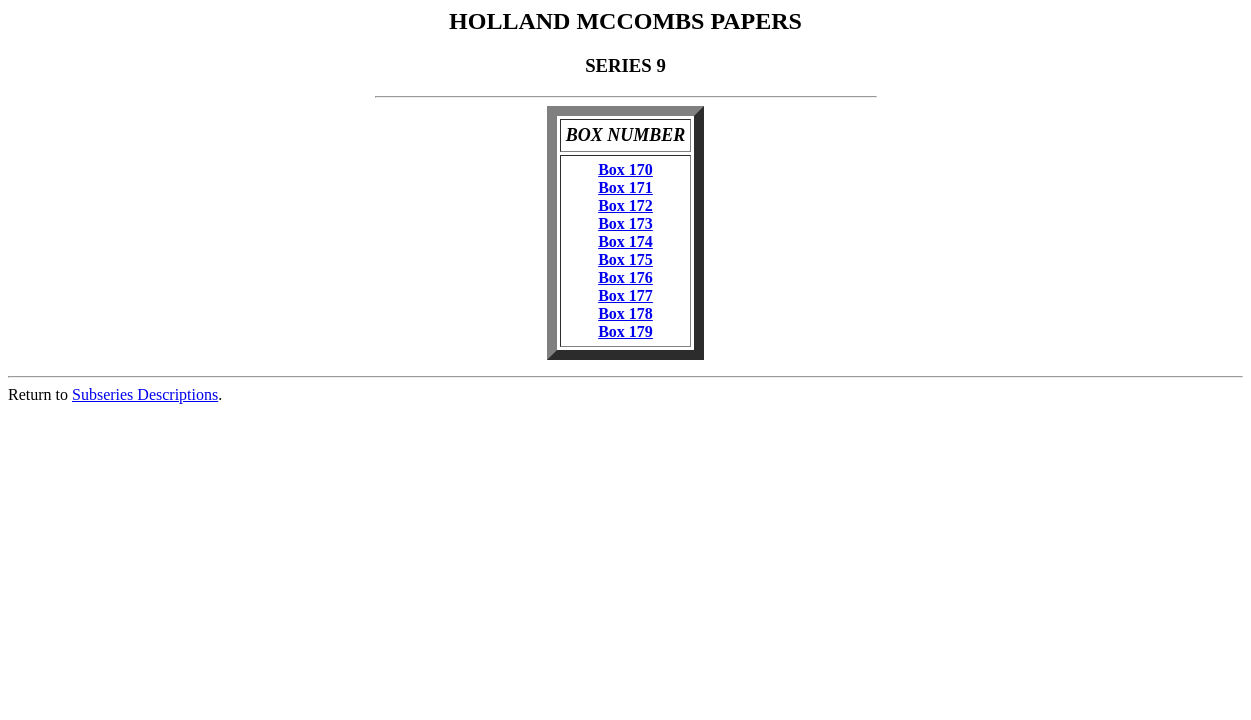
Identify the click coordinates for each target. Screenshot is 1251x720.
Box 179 (625, 331)
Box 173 (625, 223)
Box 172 (625, 205)
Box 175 (625, 259)
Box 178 (625, 313)
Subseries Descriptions (145, 394)
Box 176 (625, 277)
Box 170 (625, 169)
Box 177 (625, 295)
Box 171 (625, 187)
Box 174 (625, 241)
